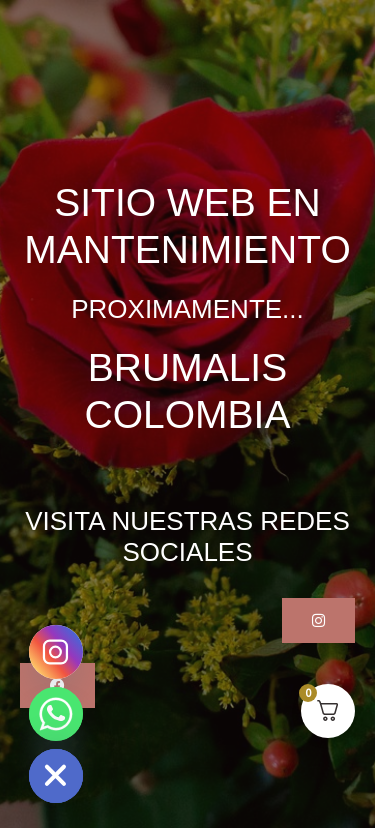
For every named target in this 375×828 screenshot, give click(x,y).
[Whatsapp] (56, 714)
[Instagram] (56, 652)
